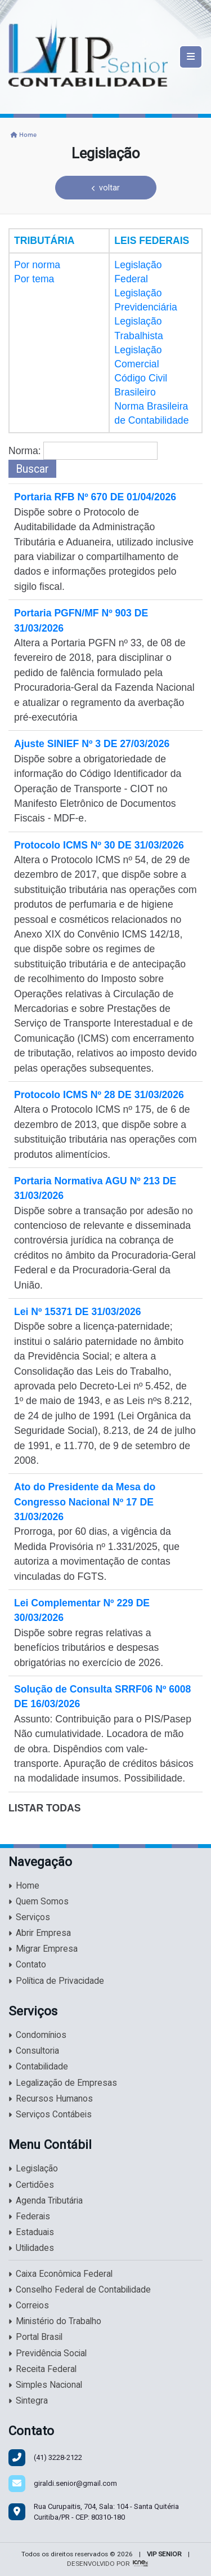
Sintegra (28, 2401)
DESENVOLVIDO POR (98, 2564)
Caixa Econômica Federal (60, 2274)
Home (24, 135)
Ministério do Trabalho (54, 2321)
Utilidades (31, 2248)
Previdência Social (47, 2353)
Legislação (33, 2169)
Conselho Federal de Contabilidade (79, 2290)
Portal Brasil (35, 2337)
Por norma (37, 264)
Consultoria (33, 2051)
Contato (27, 1965)
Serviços (29, 1917)
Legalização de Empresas (62, 2083)
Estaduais (31, 2232)
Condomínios (37, 2035)
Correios (28, 2305)
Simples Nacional (45, 2385)
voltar (106, 187)
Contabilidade (38, 2067)
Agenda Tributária (45, 2201)
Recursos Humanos (50, 2099)
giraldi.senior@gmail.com (75, 2483)
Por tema (34, 279)
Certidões (31, 2185)
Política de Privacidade (56, 1981)
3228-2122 (58, 2457)
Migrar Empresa (43, 1949)
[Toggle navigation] (191, 56)
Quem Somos (38, 1902)
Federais (29, 2216)
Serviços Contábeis (50, 2114)
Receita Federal (42, 2369)
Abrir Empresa (39, 1933)
